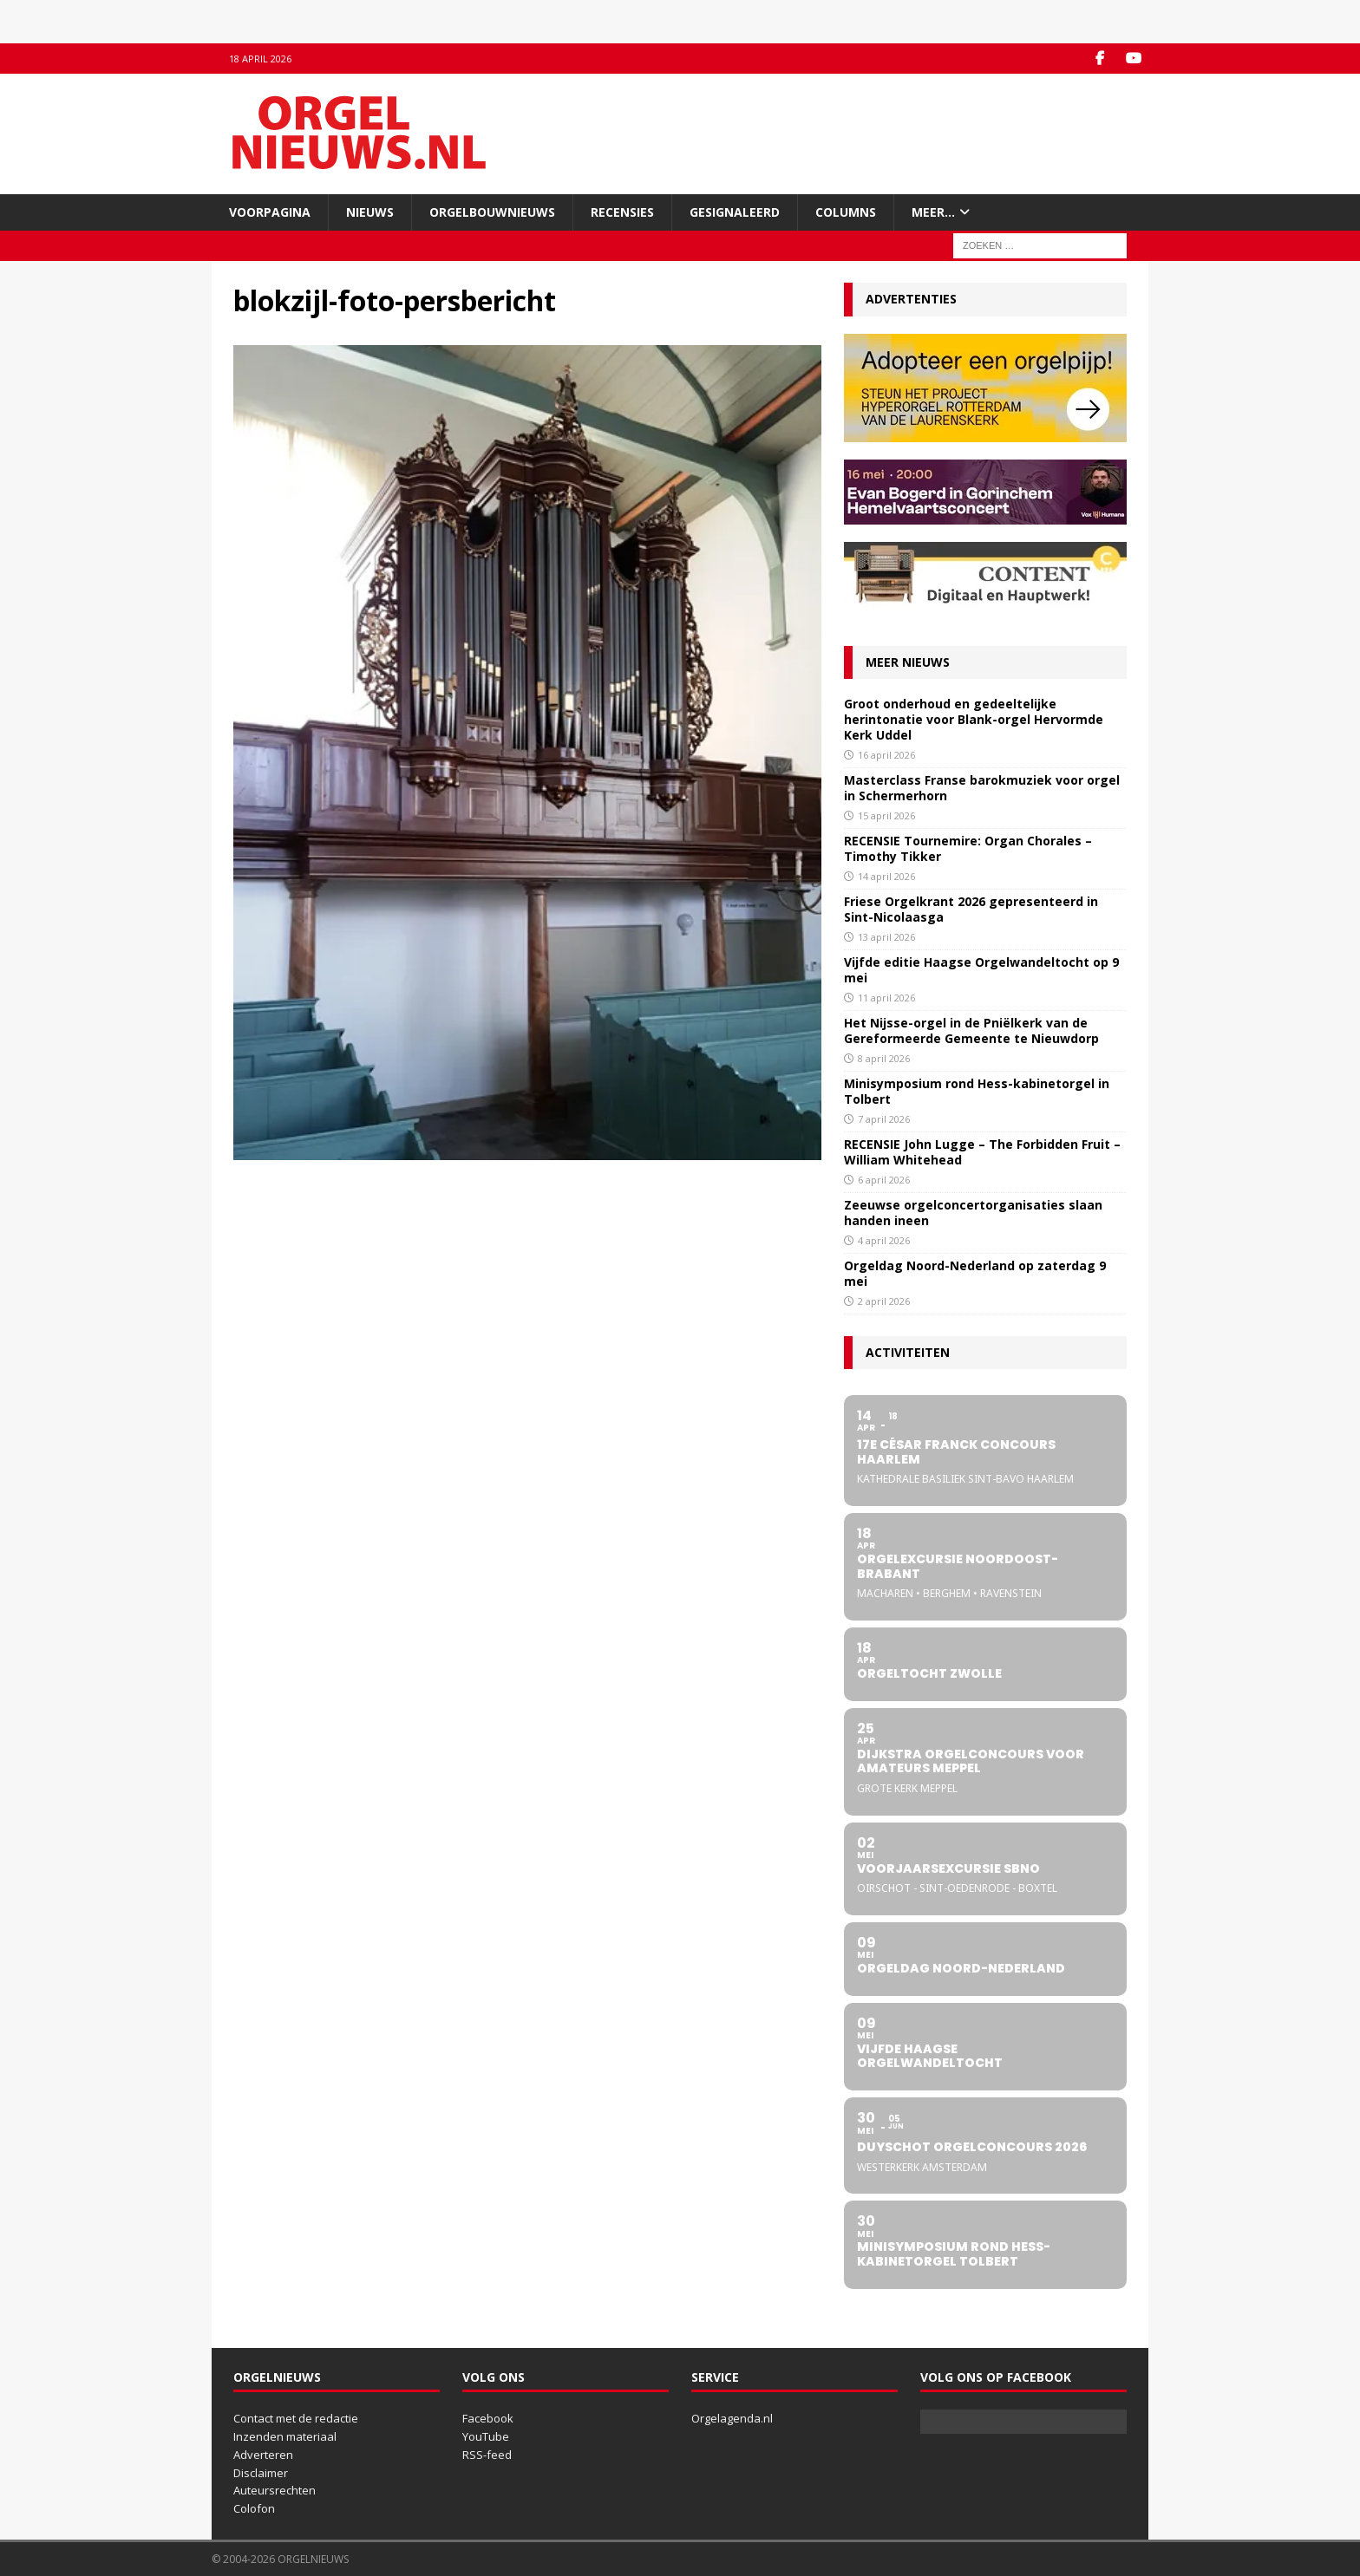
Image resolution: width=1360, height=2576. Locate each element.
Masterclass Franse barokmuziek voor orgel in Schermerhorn (982, 788)
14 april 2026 (886, 876)
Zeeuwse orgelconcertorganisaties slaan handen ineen (973, 1213)
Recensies (622, 212)
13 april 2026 (886, 936)
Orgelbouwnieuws (492, 212)
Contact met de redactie (295, 2418)
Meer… (933, 212)
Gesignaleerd (735, 212)
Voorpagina (270, 212)
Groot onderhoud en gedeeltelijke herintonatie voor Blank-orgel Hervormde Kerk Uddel (973, 719)
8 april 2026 (884, 1058)
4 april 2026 (884, 1240)
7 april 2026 (884, 1118)
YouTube (485, 2436)
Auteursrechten (274, 2490)
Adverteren (263, 2454)
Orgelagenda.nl (732, 2418)
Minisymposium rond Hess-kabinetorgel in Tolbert (976, 1091)
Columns (845, 212)
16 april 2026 (886, 754)
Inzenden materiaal (285, 2436)
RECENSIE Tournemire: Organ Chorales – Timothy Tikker (968, 848)
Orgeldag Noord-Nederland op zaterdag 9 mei (975, 1273)
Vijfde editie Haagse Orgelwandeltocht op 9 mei (981, 970)
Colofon (254, 2508)
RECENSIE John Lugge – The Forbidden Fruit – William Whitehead (982, 1152)
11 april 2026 (886, 997)
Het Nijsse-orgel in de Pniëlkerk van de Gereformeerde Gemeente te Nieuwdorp (971, 1030)
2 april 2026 (884, 1301)
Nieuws (370, 212)
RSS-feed (487, 2454)
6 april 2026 (884, 1179)
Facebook (487, 2418)
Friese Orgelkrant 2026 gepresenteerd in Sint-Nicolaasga (971, 909)
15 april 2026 (886, 815)
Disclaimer (260, 2473)
